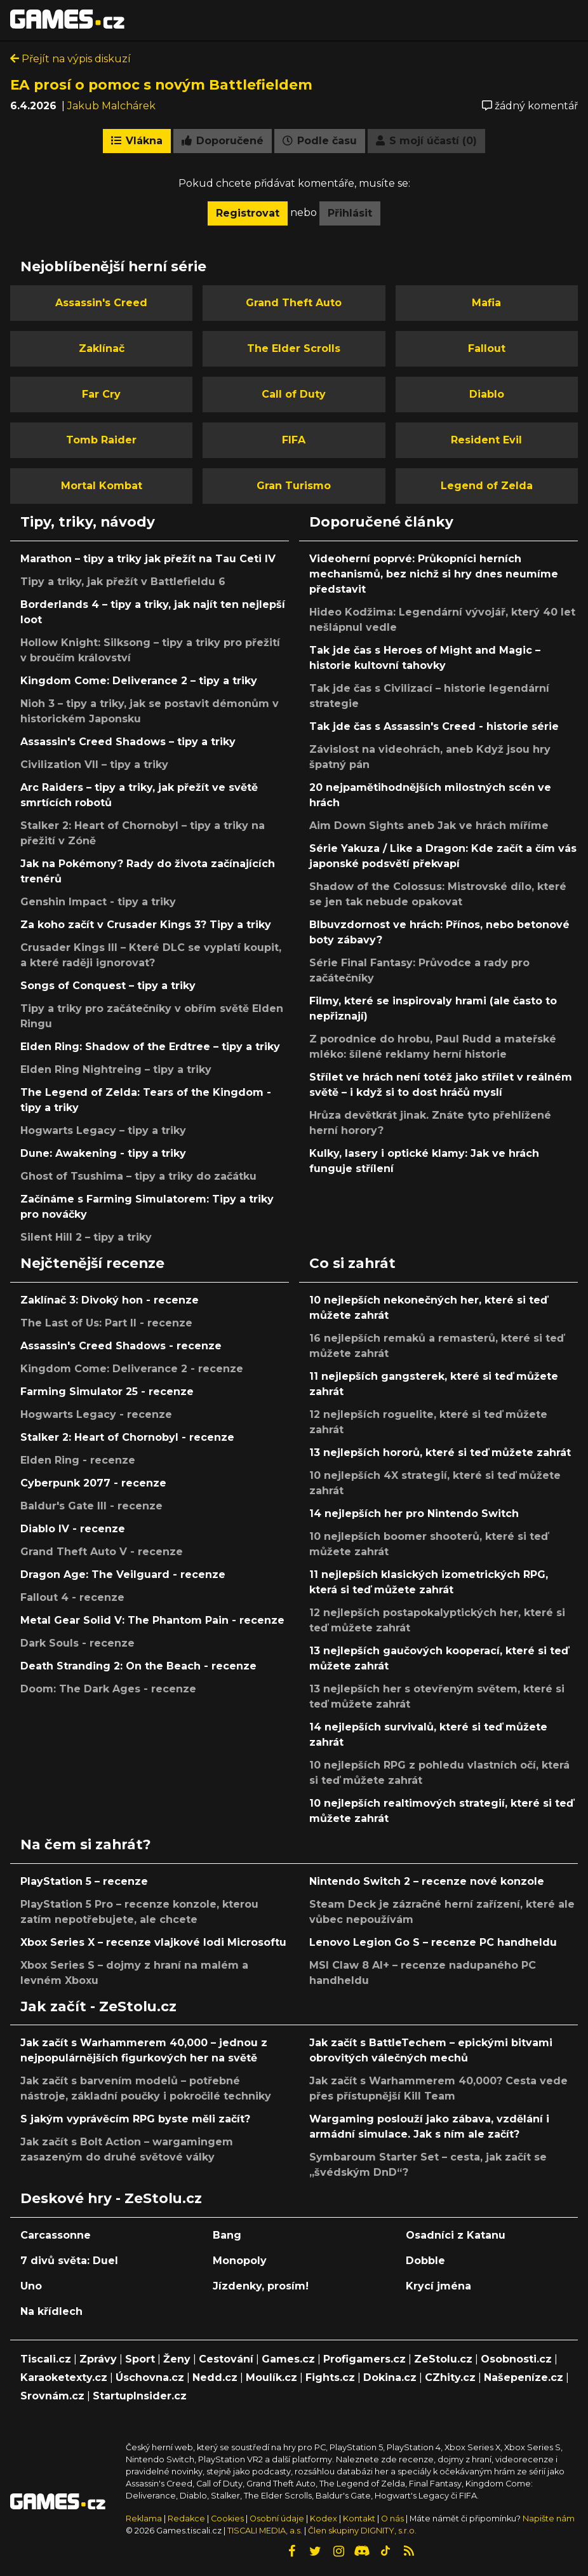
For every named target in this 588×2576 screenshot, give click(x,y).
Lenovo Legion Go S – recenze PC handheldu (433, 1942)
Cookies (227, 2518)
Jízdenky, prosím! (261, 2286)
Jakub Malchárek (111, 106)
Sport (140, 2359)
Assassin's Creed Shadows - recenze (121, 1346)
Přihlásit (350, 213)
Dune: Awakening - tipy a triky (103, 1153)
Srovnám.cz (52, 2396)
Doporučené (223, 141)
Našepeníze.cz (523, 2377)
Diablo (486, 394)
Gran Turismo (294, 486)
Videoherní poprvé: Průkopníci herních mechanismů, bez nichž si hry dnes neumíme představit (433, 574)
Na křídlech (51, 2311)
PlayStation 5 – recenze (84, 1881)
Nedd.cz (214, 2377)
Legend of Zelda (487, 486)
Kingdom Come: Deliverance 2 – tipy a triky (138, 681)
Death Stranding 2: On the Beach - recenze (138, 1666)
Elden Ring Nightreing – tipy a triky (115, 1069)
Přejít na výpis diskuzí (70, 59)
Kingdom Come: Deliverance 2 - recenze (131, 1369)
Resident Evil (486, 440)
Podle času (320, 141)
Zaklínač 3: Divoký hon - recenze (109, 1300)
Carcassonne (55, 2235)
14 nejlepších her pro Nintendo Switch (414, 1513)
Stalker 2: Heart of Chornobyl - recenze (127, 1437)
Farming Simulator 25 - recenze (107, 1392)
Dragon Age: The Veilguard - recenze (122, 1574)
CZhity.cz (450, 2377)
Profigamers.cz (364, 2359)
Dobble (425, 2261)
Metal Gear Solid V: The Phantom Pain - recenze (152, 1620)
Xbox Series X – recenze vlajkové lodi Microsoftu (153, 1942)
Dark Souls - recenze (77, 1643)
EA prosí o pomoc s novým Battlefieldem (161, 84)
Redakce (186, 2518)
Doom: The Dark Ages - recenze (108, 1689)
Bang (227, 2235)
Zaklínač (101, 348)
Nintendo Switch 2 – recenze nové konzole (426, 1881)
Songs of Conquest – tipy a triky (108, 986)
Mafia (486, 303)
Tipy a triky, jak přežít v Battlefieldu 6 (122, 582)
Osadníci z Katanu (455, 2235)
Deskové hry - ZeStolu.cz (111, 2198)
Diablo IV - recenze (72, 1529)
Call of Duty (294, 394)
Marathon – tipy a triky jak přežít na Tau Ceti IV (148, 559)
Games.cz (288, 2359)
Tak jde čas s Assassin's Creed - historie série (434, 726)
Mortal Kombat (101, 486)
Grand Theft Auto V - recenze (101, 1552)
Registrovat (247, 213)
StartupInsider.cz (140, 2396)
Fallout (486, 348)
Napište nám (549, 2518)
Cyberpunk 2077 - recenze (93, 1483)
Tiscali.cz (45, 2359)
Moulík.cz (271, 2377)
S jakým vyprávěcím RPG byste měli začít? (135, 2119)
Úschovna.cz (150, 2377)
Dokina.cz (390, 2377)
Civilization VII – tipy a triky (94, 765)
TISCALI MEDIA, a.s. (264, 2530)
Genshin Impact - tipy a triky (98, 902)
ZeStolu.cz (443, 2359)
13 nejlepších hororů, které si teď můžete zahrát (440, 1452)
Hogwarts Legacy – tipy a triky (103, 1130)
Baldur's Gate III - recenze (91, 1506)
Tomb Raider (101, 440)
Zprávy (98, 2359)
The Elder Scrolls (293, 348)
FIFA (293, 440)
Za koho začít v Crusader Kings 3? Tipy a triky (145, 925)
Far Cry (101, 394)
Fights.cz (330, 2377)
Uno (31, 2286)
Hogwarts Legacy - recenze (96, 1414)
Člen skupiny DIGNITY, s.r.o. (362, 2530)
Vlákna (137, 141)
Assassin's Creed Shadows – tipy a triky (128, 742)
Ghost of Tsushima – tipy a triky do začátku (138, 1176)
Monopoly (240, 2261)
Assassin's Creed (101, 303)
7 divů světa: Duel (69, 2261)
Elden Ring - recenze (77, 1460)
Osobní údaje (277, 2518)
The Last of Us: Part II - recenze (106, 1323)
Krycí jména (438, 2286)
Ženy (176, 2359)
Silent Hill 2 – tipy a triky (86, 1237)
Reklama (144, 2518)
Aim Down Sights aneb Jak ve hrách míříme (429, 825)
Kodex (324, 2518)
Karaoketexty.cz (63, 2377)
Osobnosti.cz (516, 2359)
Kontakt (360, 2518)
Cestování (226, 2359)
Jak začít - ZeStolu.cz (98, 2006)
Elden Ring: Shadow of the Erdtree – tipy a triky (150, 1047)
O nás (393, 2518)
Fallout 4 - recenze (72, 1597)
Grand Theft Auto (294, 303)
